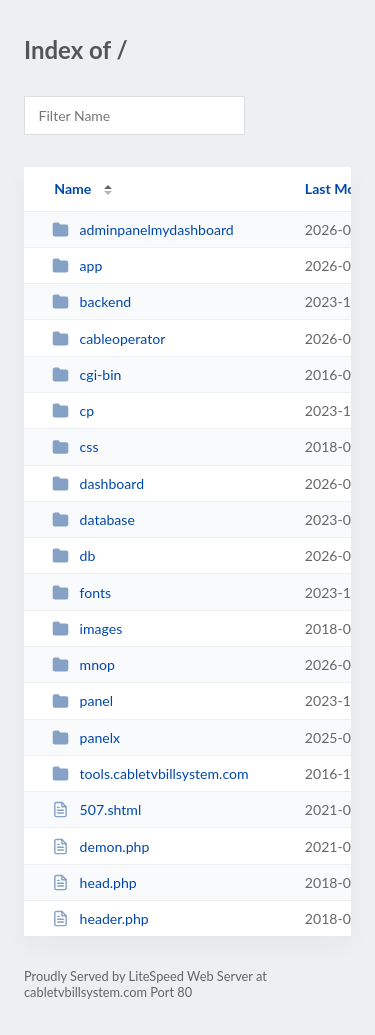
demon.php (100, 846)
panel (82, 700)
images (87, 628)
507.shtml (96, 809)
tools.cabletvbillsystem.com (150, 773)
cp (73, 410)
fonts (81, 592)
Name (72, 188)
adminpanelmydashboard (143, 229)
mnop (83, 664)
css (75, 446)
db (73, 555)
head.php (94, 882)
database (93, 519)
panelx (86, 737)
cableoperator (108, 338)
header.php (100, 918)
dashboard (98, 483)
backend (91, 301)
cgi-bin (86, 374)
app (77, 265)
